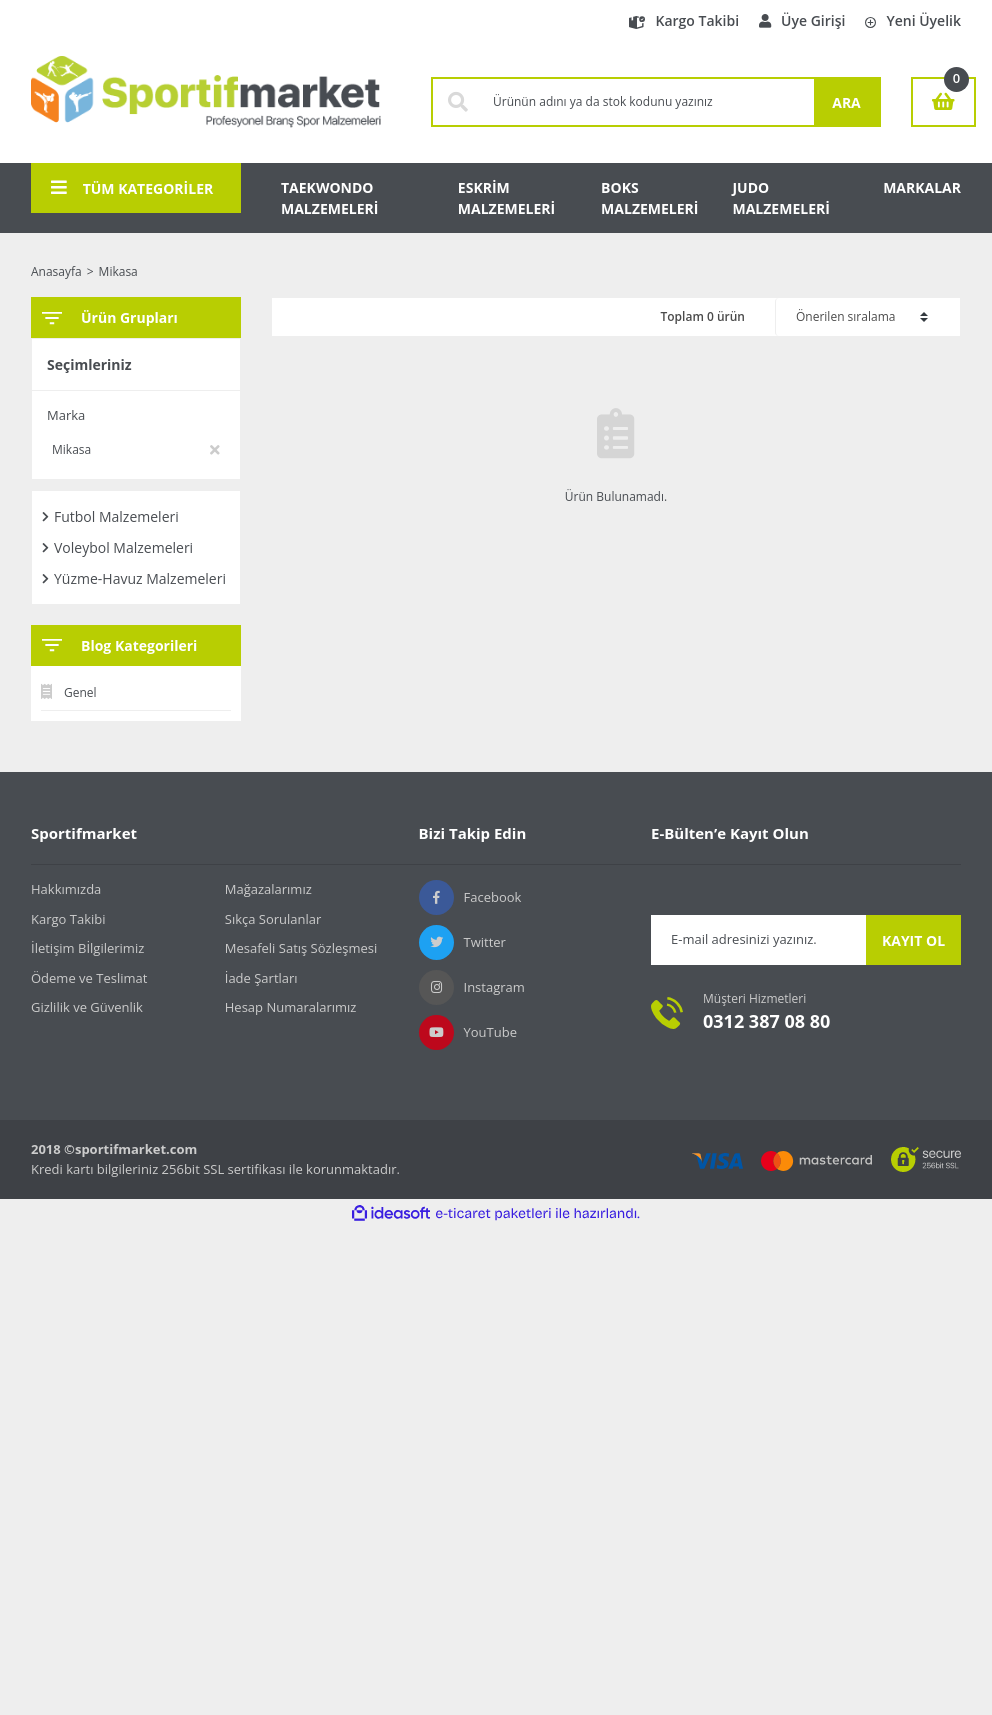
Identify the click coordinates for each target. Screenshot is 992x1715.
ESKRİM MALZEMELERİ (506, 198)
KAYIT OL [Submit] (913, 940)
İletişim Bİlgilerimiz (87, 948)
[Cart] (943, 102)
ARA (846, 102)
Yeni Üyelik (913, 20)
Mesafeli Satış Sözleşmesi (301, 948)
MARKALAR (922, 187)
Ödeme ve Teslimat (89, 978)
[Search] (648, 102)
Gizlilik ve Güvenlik (87, 1007)
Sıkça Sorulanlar (273, 919)
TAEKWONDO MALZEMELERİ (329, 198)
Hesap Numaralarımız (291, 1007)
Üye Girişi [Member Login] (802, 20)
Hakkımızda (66, 889)
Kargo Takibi (684, 20)
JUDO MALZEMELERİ (780, 198)
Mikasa (118, 271)
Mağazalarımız (268, 889)
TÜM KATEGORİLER (132, 188)
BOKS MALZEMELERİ (649, 198)
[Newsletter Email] (758, 940)
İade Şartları (261, 978)
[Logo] (206, 102)
